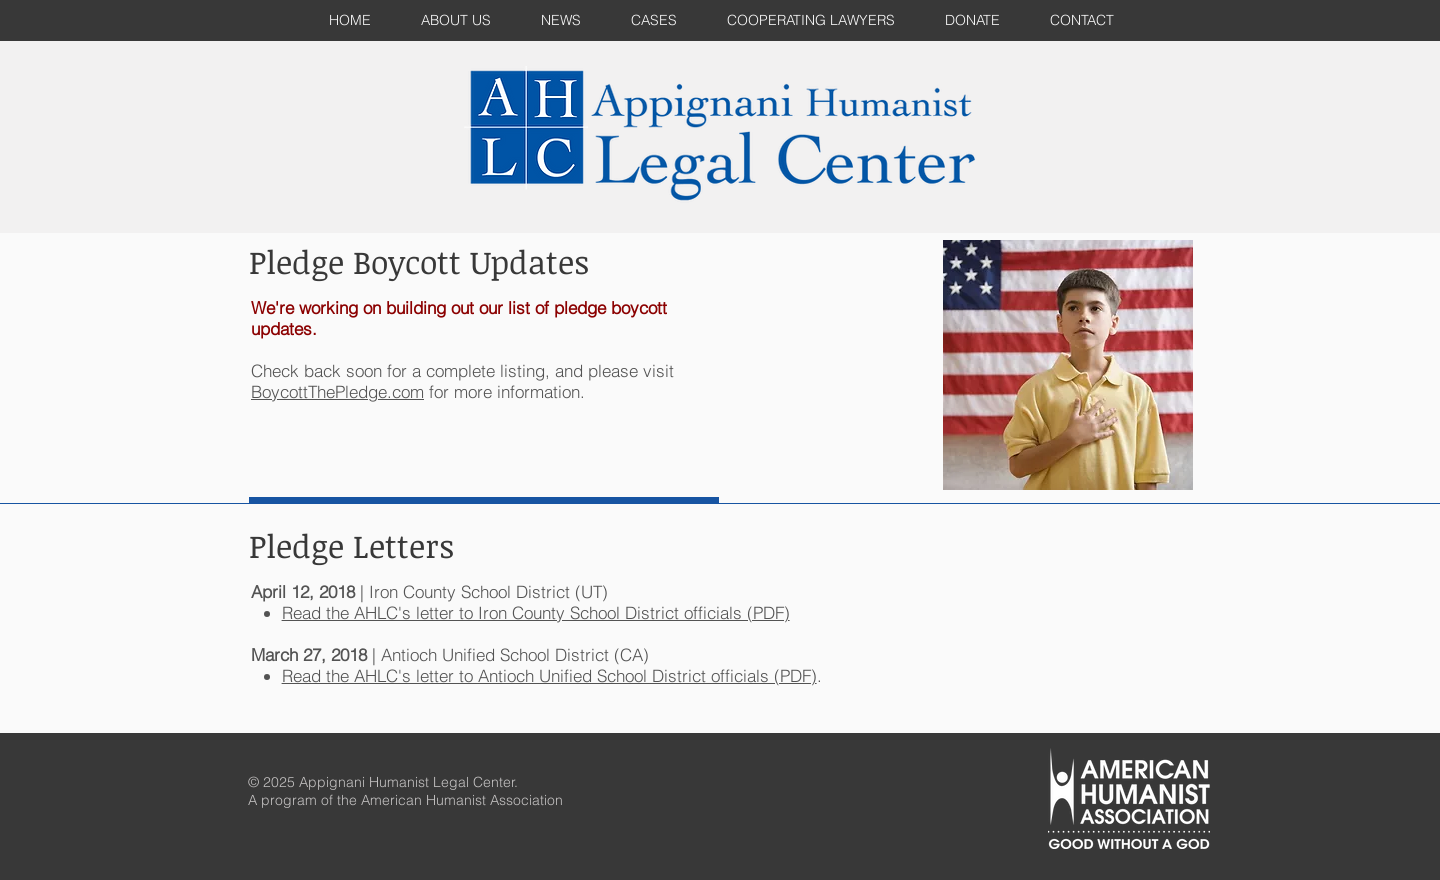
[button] (654, 20)
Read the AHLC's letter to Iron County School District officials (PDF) (536, 612)
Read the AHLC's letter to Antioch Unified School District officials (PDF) (549, 675)
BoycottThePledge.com (337, 391)
